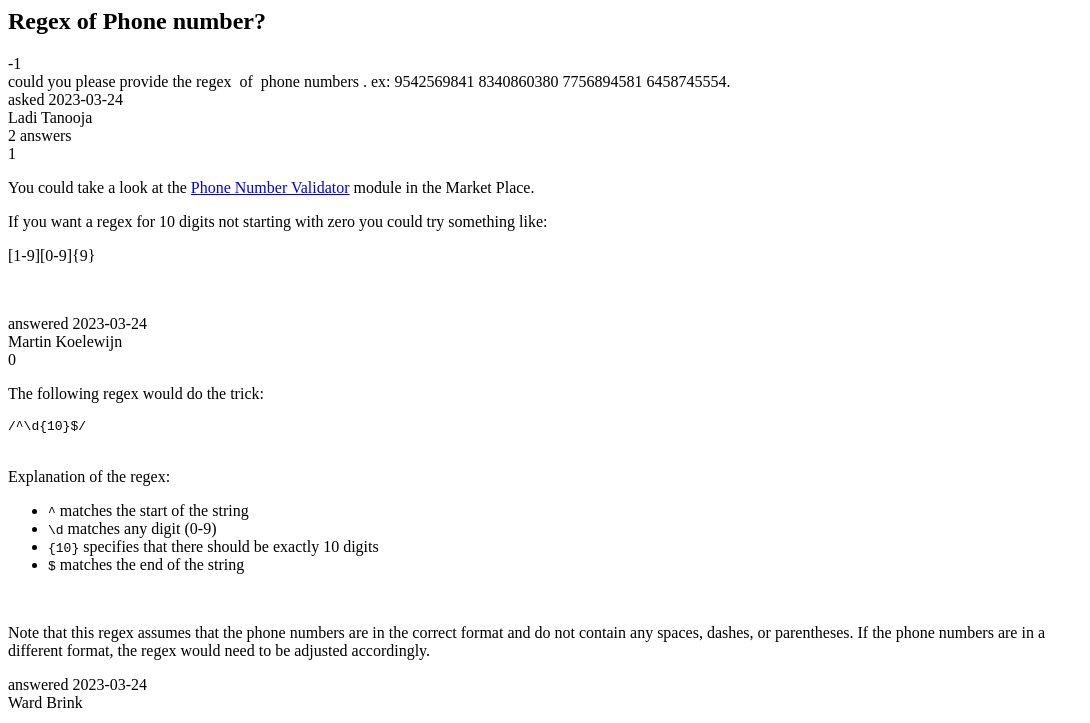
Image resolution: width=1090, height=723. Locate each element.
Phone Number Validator (270, 187)
